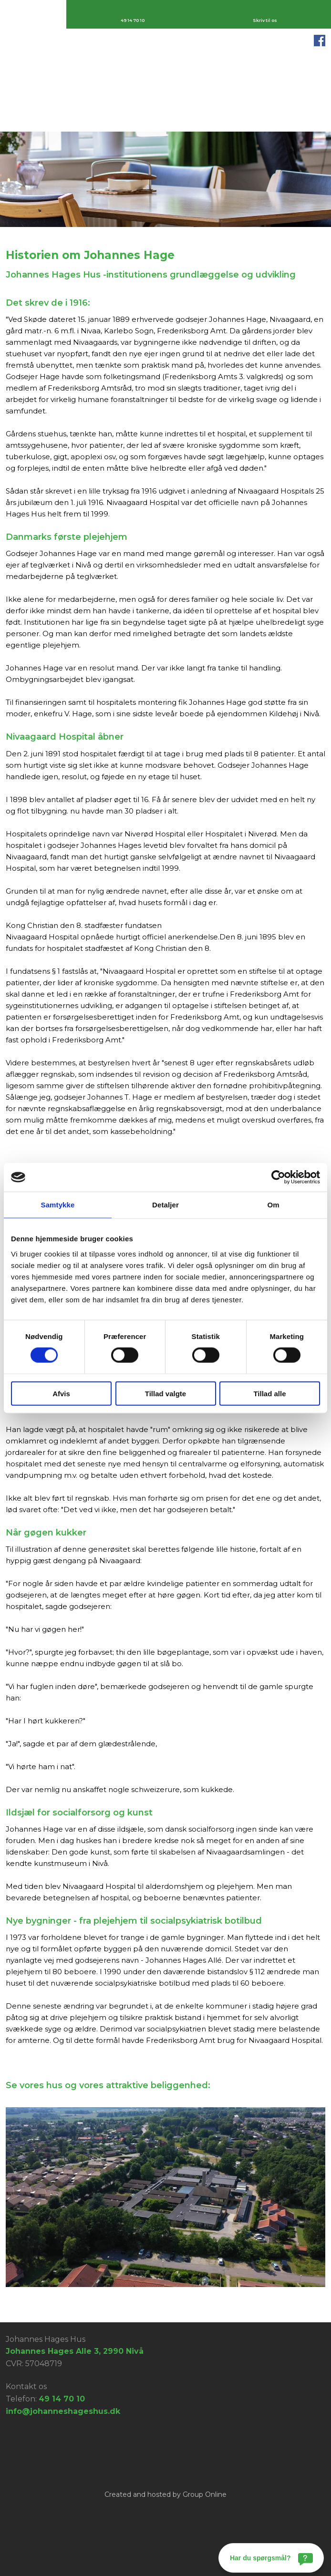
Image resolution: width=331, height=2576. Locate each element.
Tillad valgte (165, 1393)
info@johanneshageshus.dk (63, 2411)
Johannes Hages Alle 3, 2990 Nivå (75, 2351)
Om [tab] (273, 1205)
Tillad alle (269, 1393)
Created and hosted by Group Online (165, 2494)
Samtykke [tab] (58, 1205)
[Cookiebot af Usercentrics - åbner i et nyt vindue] (278, 1177)
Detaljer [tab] (165, 1205)
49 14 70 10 (62, 2398)
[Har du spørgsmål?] (271, 2558)
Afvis (61, 1393)
